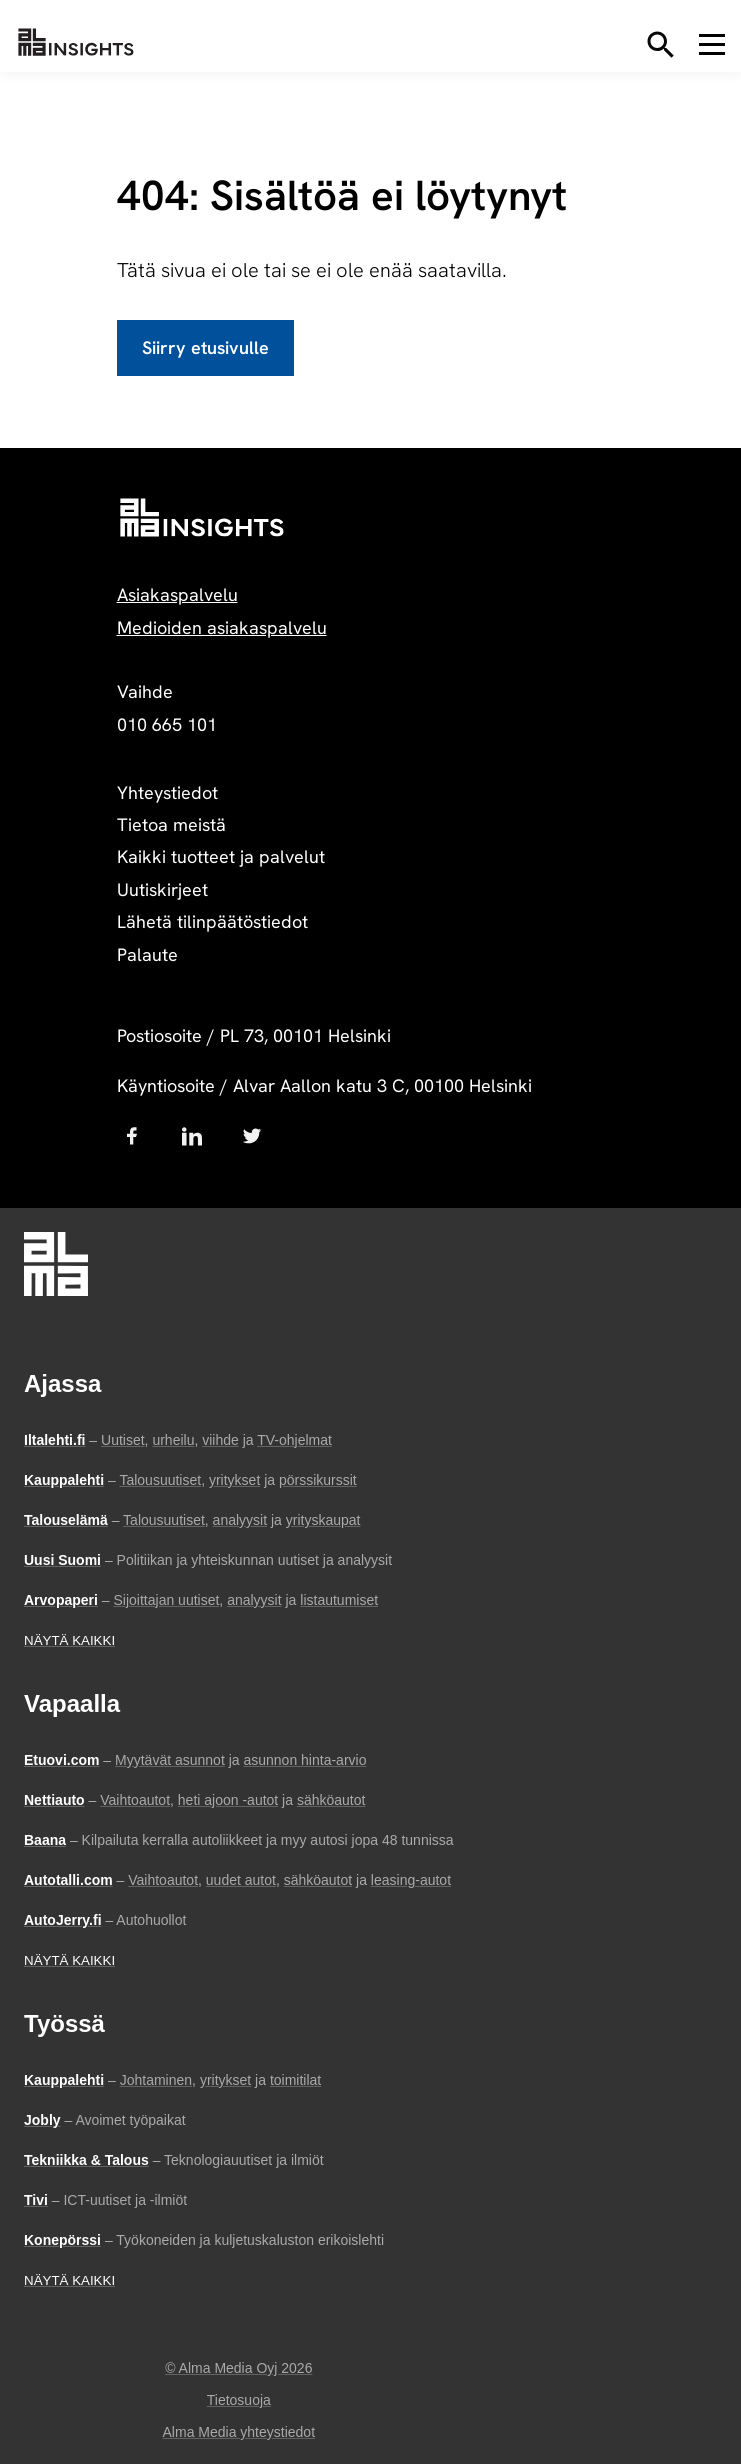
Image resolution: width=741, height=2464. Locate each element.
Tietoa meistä (171, 824)
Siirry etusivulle (205, 347)
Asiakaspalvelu (177, 594)
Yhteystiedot (167, 792)
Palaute (147, 954)
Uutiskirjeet (162, 889)
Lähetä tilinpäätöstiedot (212, 921)
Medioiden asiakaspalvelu (222, 627)
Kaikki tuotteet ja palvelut (221, 856)
